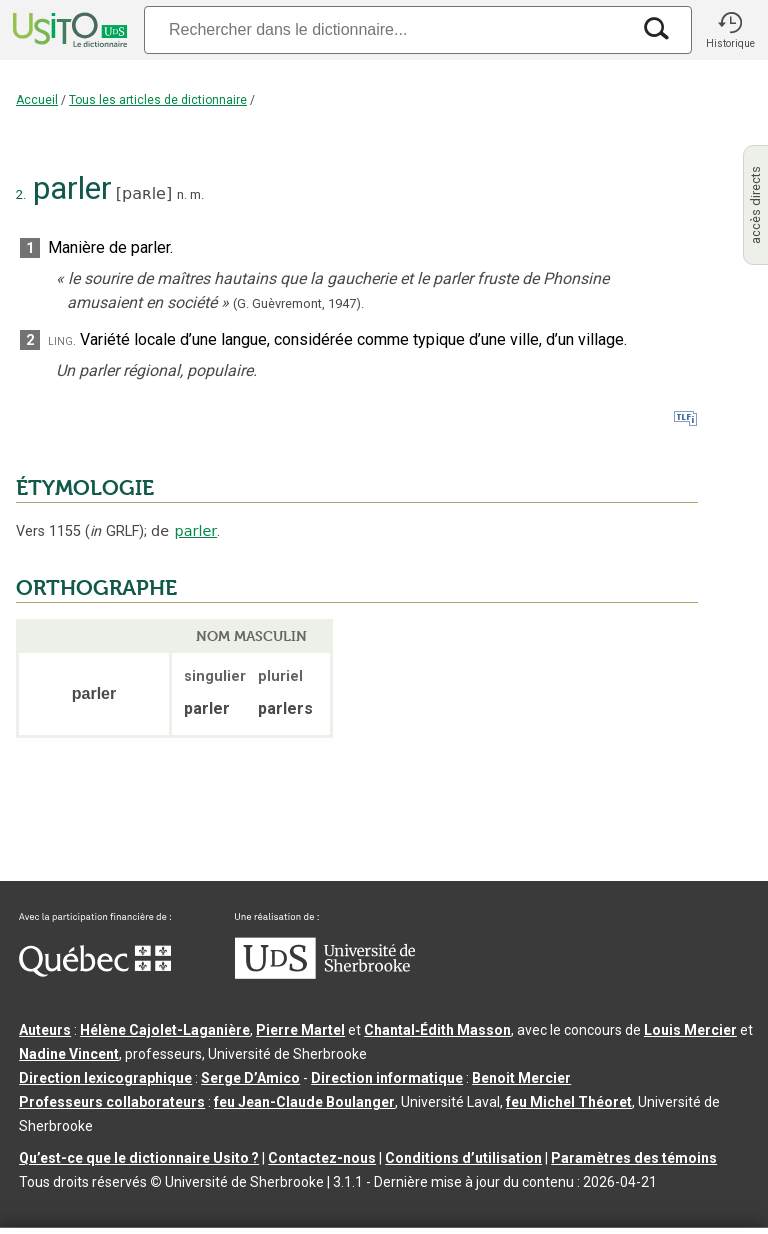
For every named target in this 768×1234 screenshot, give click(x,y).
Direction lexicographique (105, 1078)
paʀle (144, 193)
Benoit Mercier (521, 1078)
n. (182, 194)
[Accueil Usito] (68, 30)
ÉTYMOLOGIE (85, 488)
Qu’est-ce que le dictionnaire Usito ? (139, 1158)
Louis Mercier (690, 1030)
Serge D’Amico (250, 1078)
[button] (730, 30)
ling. (62, 340)
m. (197, 194)
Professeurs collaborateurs (112, 1102)
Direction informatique (387, 1078)
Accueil (37, 100)
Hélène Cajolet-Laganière (165, 1030)
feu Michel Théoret (569, 1102)
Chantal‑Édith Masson (437, 1030)
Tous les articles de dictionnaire (158, 100)
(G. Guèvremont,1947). (298, 303)
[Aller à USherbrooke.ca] (325, 974)
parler (196, 531)
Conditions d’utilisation (463, 1158)
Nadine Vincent (69, 1054)
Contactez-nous (322, 1158)
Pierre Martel (300, 1030)
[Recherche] (387, 29)
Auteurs (45, 1030)
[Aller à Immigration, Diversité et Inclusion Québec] (95, 972)
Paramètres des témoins (634, 1158)
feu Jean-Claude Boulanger (304, 1102)
